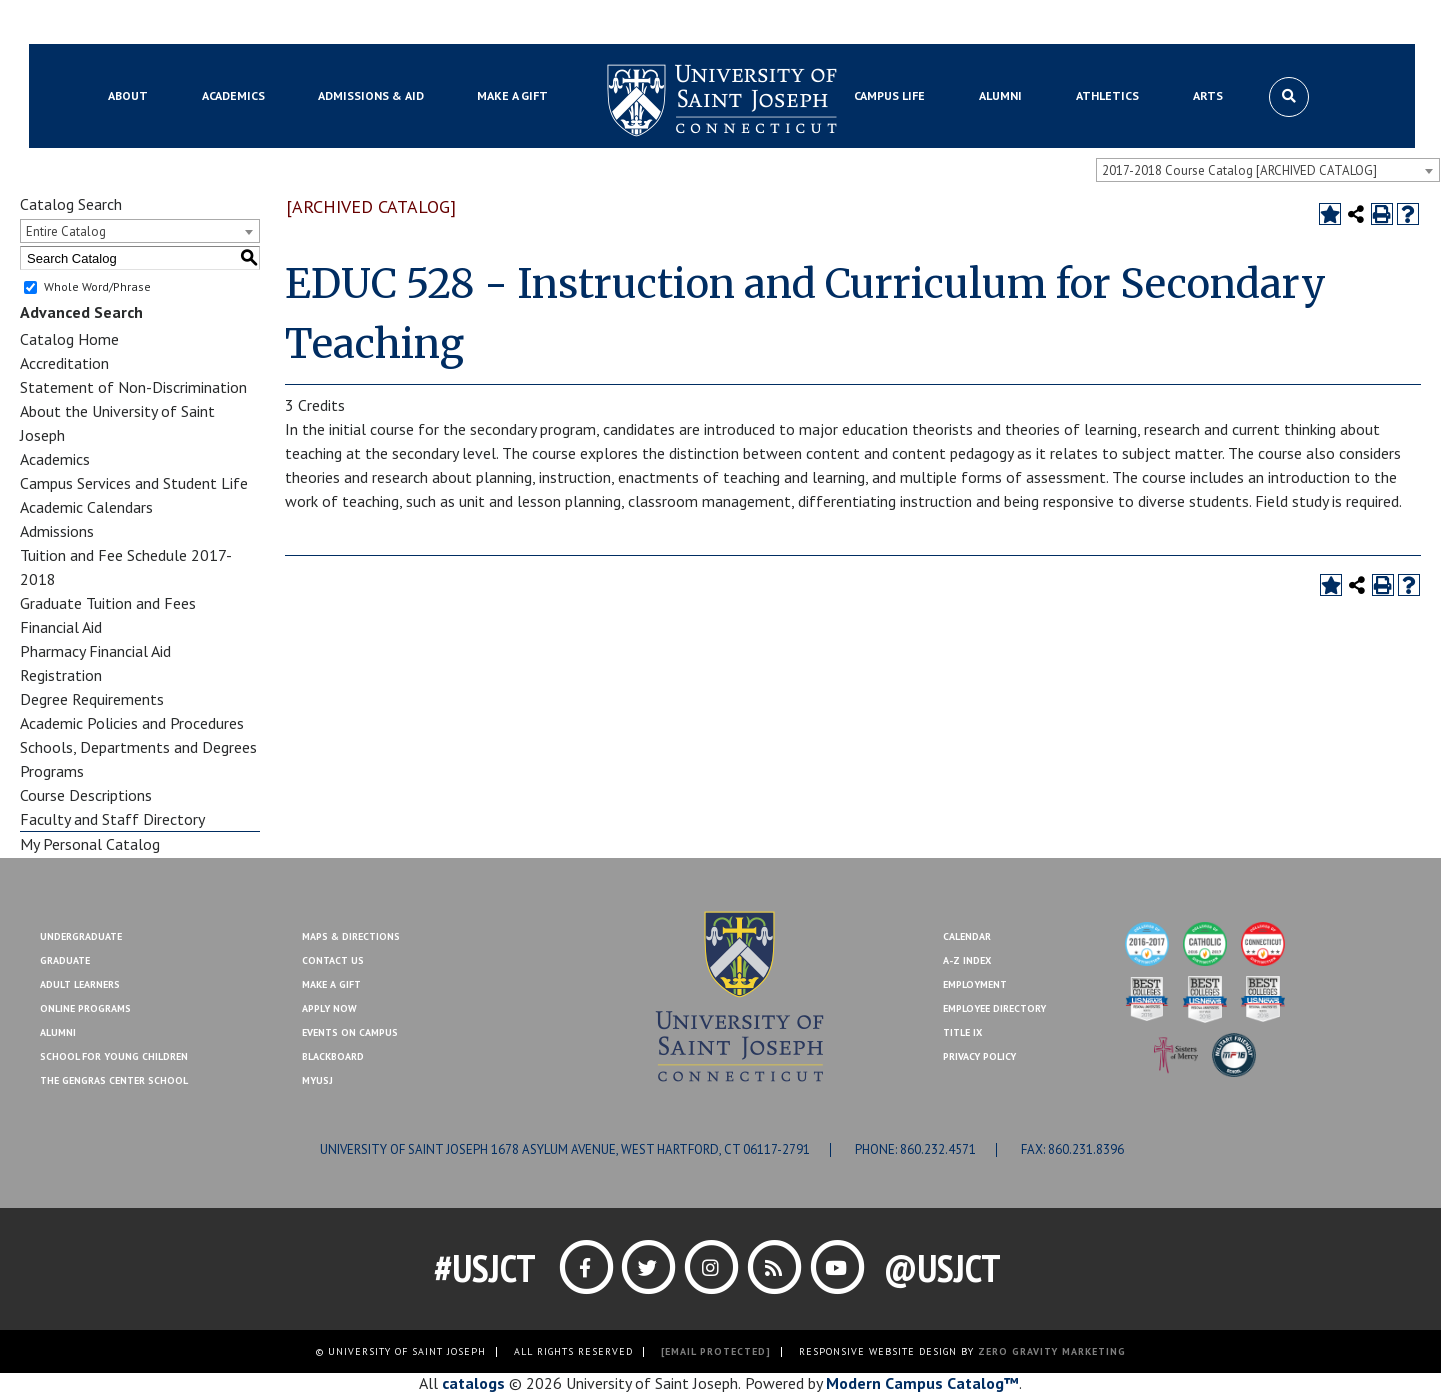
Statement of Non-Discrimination (133, 387)
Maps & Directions (351, 936)
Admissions (57, 531)
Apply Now (329, 1008)
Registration (61, 675)
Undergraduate (81, 936)
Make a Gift (1310, 23)
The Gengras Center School (114, 1080)
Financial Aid (61, 627)
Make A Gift (331, 984)
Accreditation (64, 363)
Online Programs (85, 1008)
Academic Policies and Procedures (132, 723)
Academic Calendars (86, 507)
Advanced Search (81, 312)
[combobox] (1268, 170)
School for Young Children (114, 1056)
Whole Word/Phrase (97, 286)
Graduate (65, 960)
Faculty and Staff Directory (112, 819)
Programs (52, 771)
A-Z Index (967, 960)
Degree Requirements (92, 699)
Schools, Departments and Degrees (138, 747)
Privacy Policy (979, 1056)
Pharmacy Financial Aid (95, 651)
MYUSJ (207, 23)
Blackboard (135, 23)
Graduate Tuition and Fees (108, 603)
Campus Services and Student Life (134, 483)
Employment (975, 984)
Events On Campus (350, 1032)
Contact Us (1224, 23)
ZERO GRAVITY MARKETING (1052, 1351)
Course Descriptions (86, 795)
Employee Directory (994, 1008)
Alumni (58, 1032)
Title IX (962, 1032)
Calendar (967, 936)
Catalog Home (69, 339)
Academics (55, 459)
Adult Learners (80, 984)
